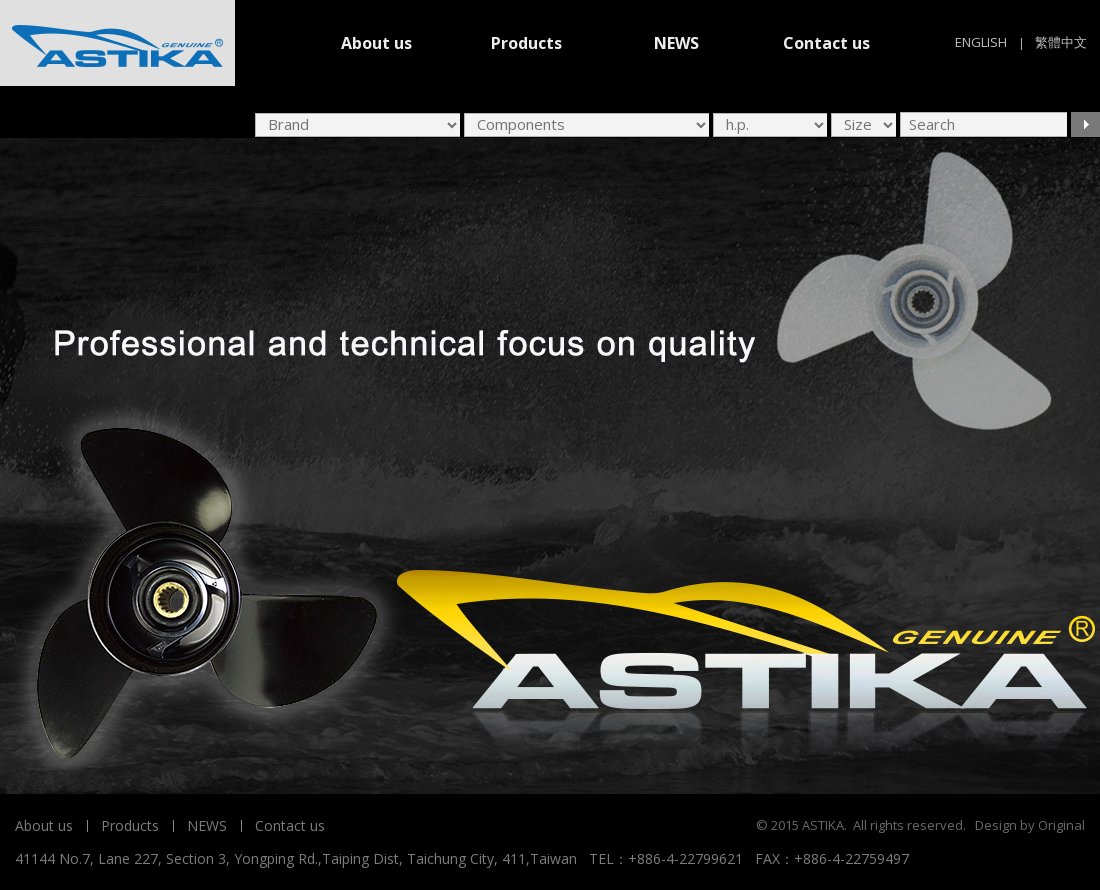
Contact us (826, 43)
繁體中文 (1061, 42)
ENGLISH (981, 42)
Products (526, 43)
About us (376, 43)
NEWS (676, 43)
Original (1061, 825)
